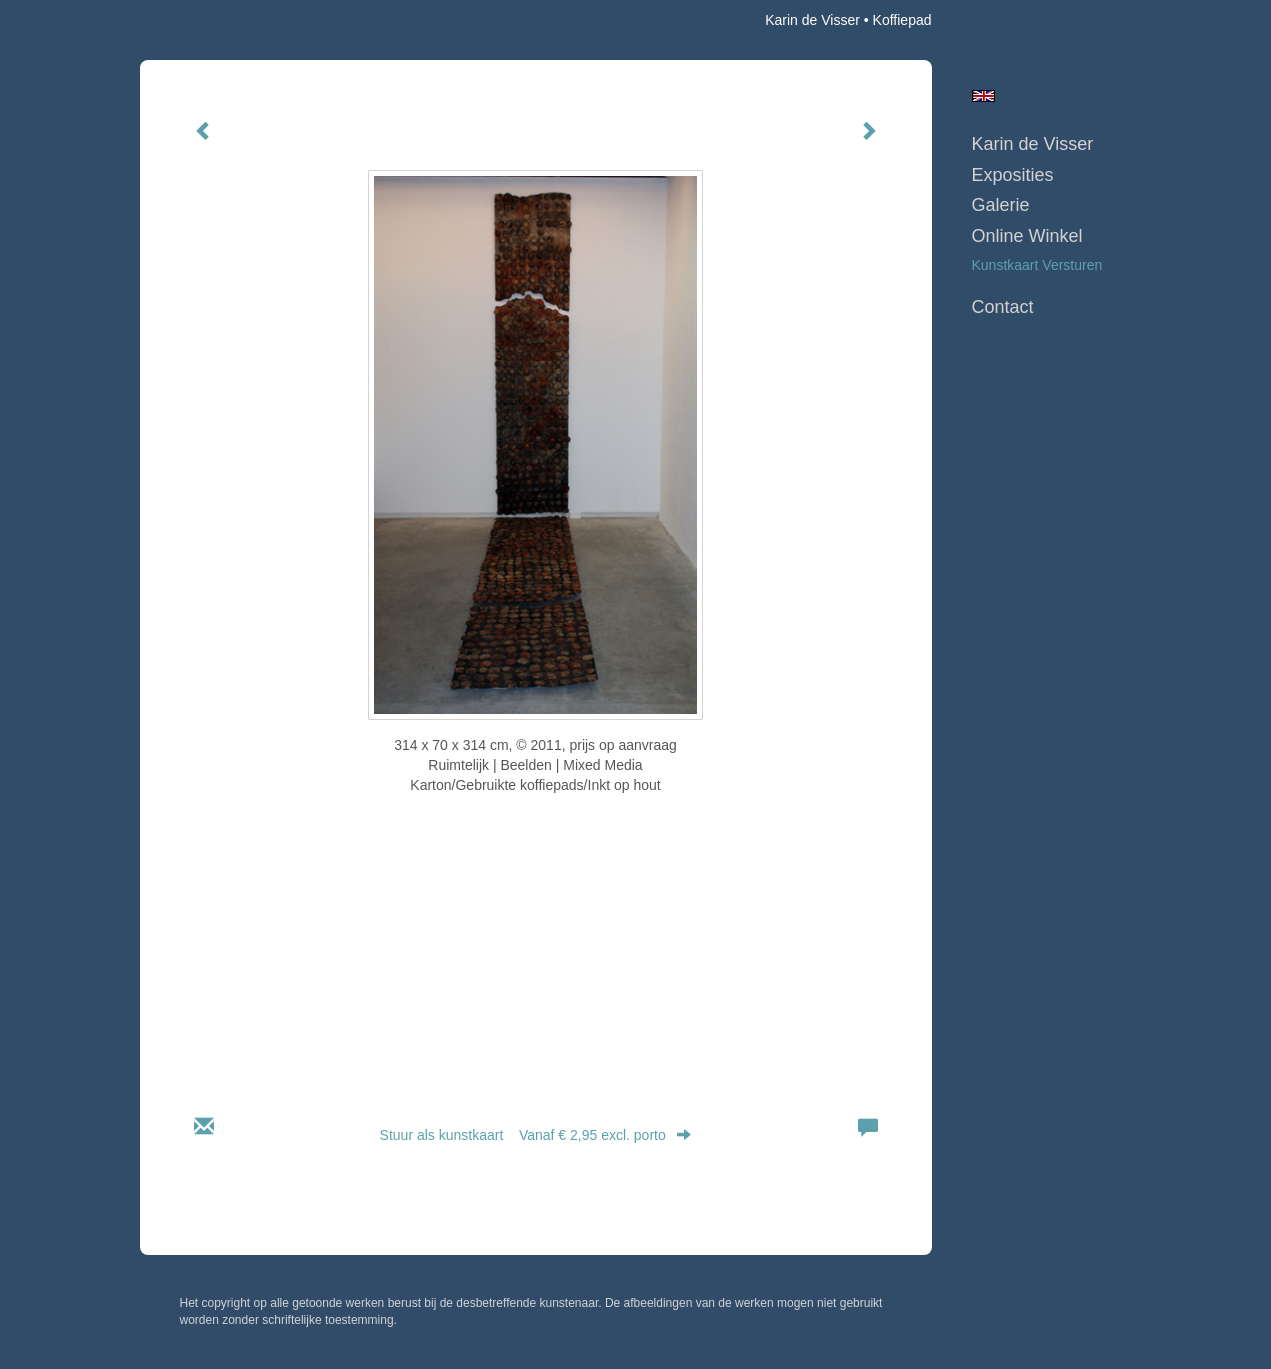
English (983, 96)
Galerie (1001, 205)
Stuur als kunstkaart (536, 1135)
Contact (1003, 307)
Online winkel (1027, 236)
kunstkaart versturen (1037, 265)
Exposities (1013, 175)
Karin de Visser (812, 20)
